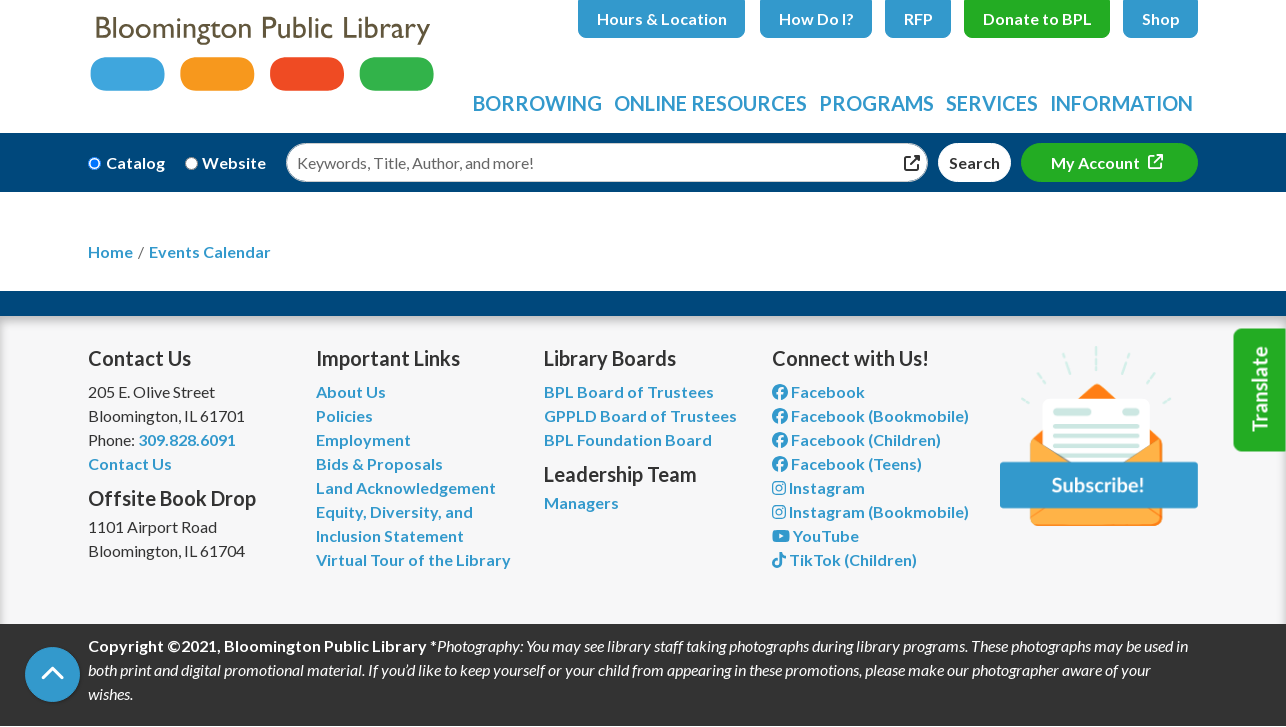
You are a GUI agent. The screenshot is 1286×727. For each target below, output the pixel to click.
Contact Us (130, 463)
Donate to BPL (1037, 18)
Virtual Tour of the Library (413, 559)
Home (110, 251)
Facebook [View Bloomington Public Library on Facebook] (818, 391)
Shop (1161, 18)
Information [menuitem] (1121, 103)
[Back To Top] (52, 674)
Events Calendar (210, 251)
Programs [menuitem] (876, 103)
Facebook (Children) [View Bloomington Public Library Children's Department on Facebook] (856, 439)
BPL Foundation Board (628, 439)
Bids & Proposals (379, 463)
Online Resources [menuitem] (710, 103)
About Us (351, 391)
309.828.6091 (187, 439)
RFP (918, 18)
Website (234, 162)
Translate (1260, 390)
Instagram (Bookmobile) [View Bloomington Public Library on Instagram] (870, 511)
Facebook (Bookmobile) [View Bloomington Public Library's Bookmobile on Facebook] (870, 415)
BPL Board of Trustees (629, 391)
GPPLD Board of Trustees (640, 415)
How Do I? (816, 18)
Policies (344, 415)
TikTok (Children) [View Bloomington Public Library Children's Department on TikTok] (844, 559)
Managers (581, 502)
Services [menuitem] (992, 103)
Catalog (135, 162)
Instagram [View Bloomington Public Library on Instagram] (818, 487)
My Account (1097, 162)
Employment (363, 439)
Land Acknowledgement (406, 487)
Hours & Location (662, 18)
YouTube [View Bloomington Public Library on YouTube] (815, 535)
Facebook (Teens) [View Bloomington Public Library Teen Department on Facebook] (847, 463)
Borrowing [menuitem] (537, 103)
